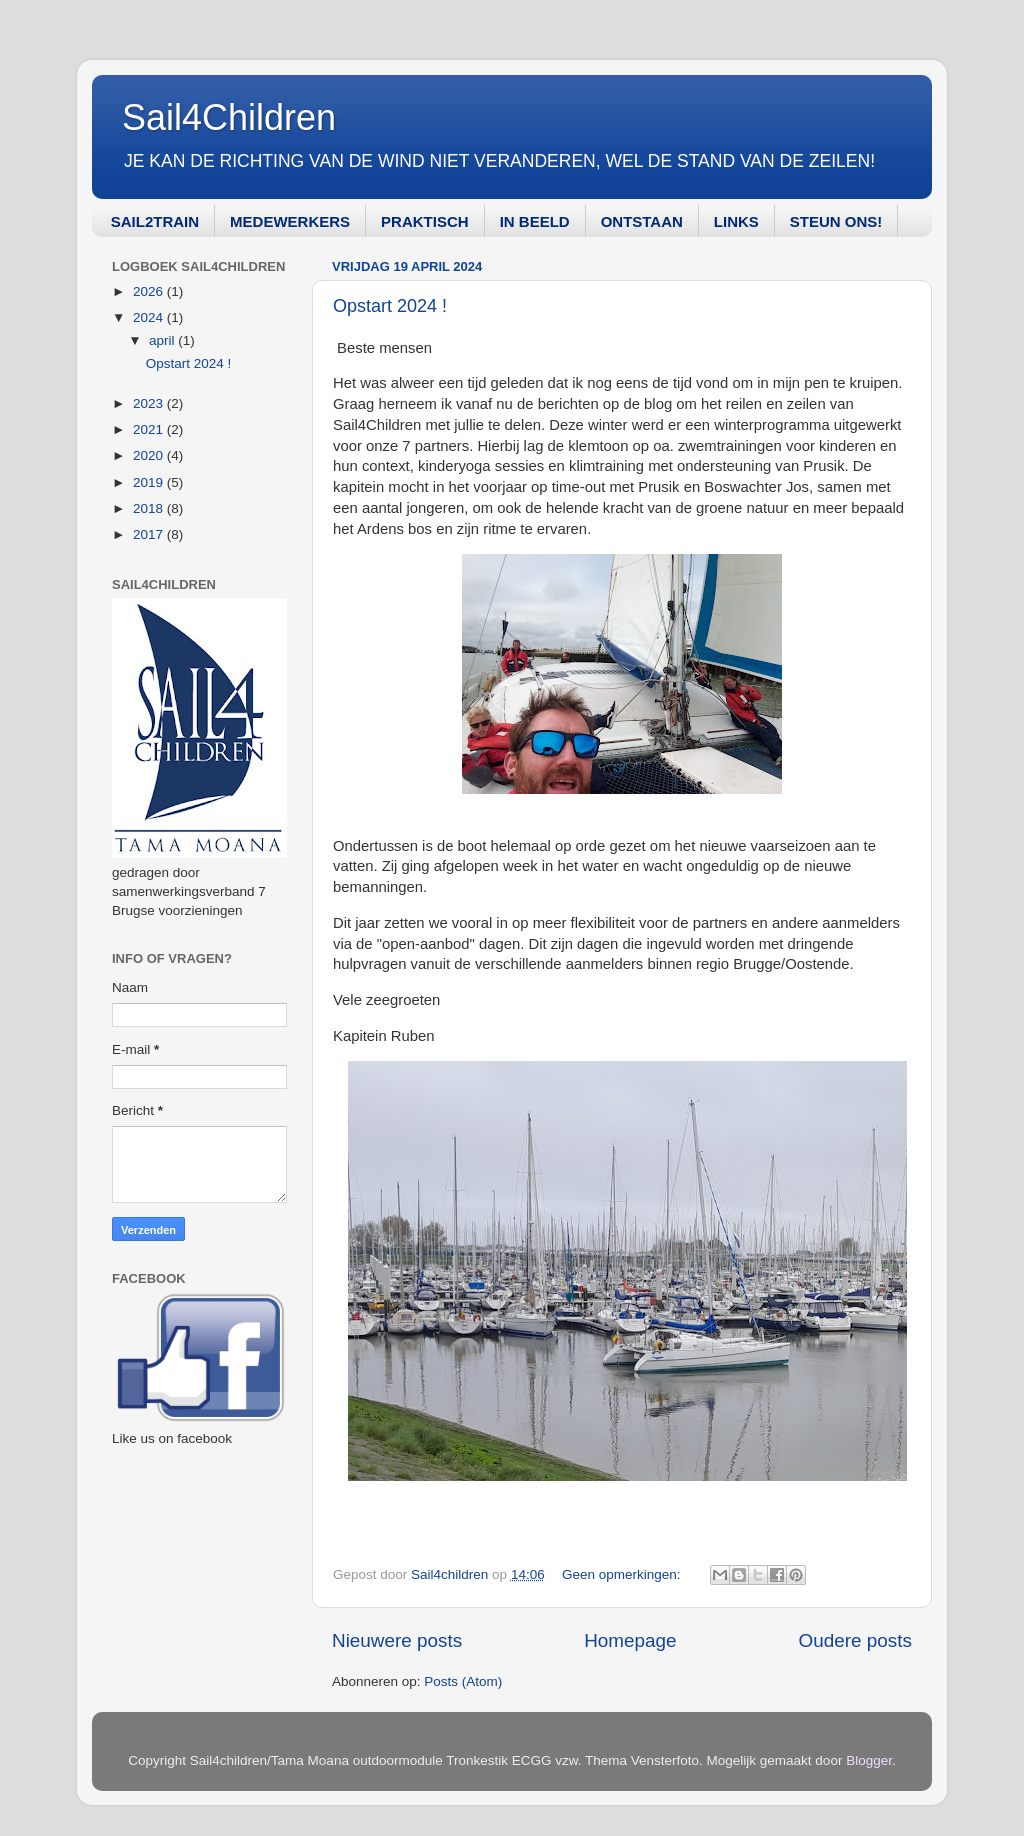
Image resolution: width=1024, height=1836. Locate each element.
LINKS (736, 221)
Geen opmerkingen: (623, 1574)
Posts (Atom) (463, 1681)
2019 (150, 482)
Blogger (869, 1760)
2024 (150, 317)
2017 (150, 534)
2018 (150, 508)
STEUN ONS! (836, 221)
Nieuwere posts (397, 1640)
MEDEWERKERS (290, 221)
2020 (150, 455)
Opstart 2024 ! (390, 306)
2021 (150, 429)
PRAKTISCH (425, 221)
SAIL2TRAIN (155, 221)
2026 (150, 291)
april (163, 340)
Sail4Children (229, 117)
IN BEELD (535, 221)
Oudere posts (855, 1640)
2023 (150, 403)
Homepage (630, 1640)
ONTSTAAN (642, 221)
